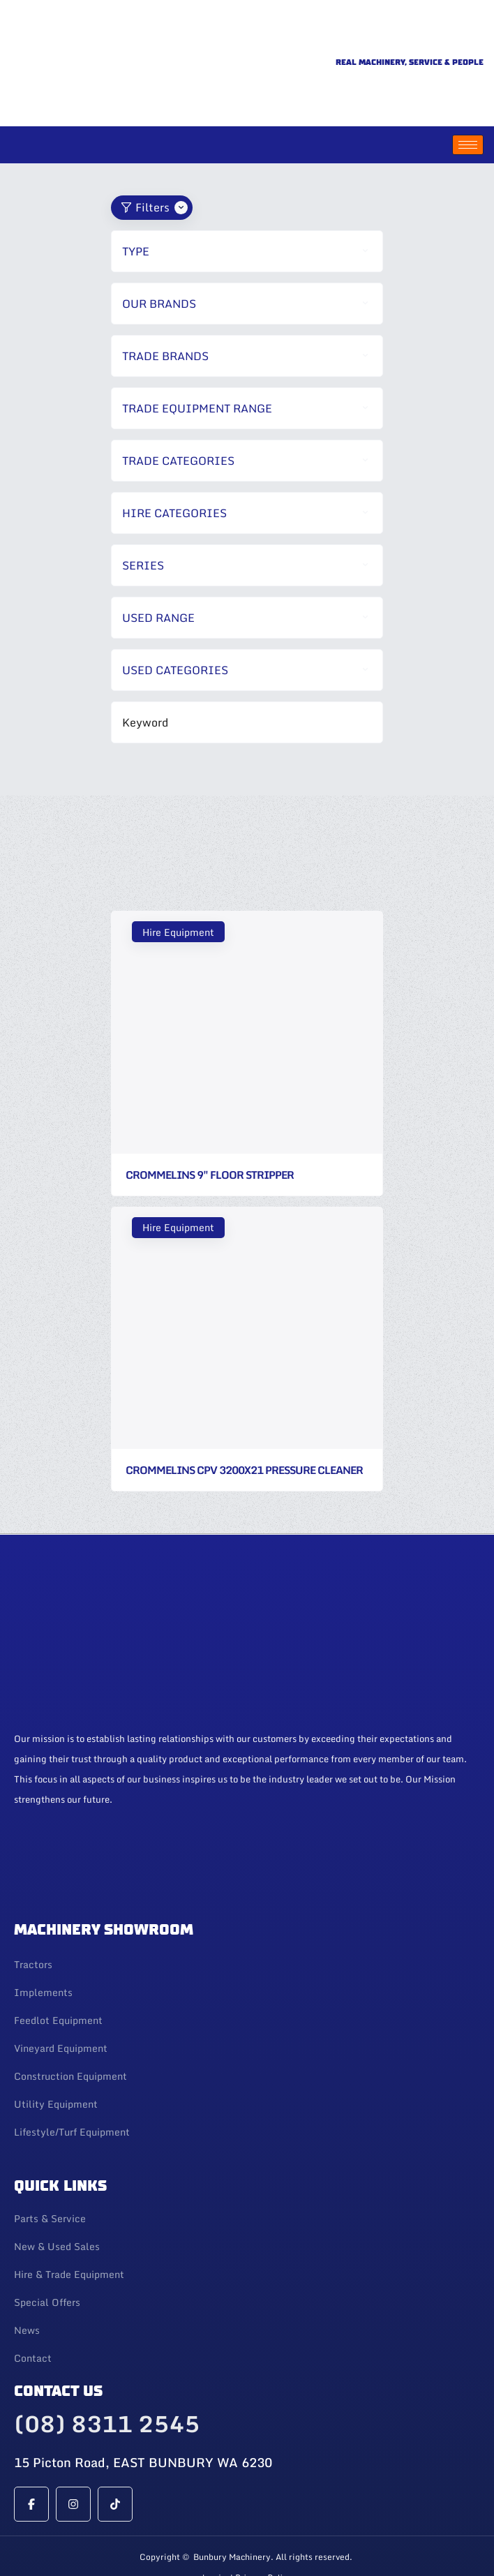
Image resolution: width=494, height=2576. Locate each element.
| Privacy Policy (261, 2533)
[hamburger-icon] (468, 100)
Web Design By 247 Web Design (247, 2560)
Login (214, 2533)
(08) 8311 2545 (107, 2378)
